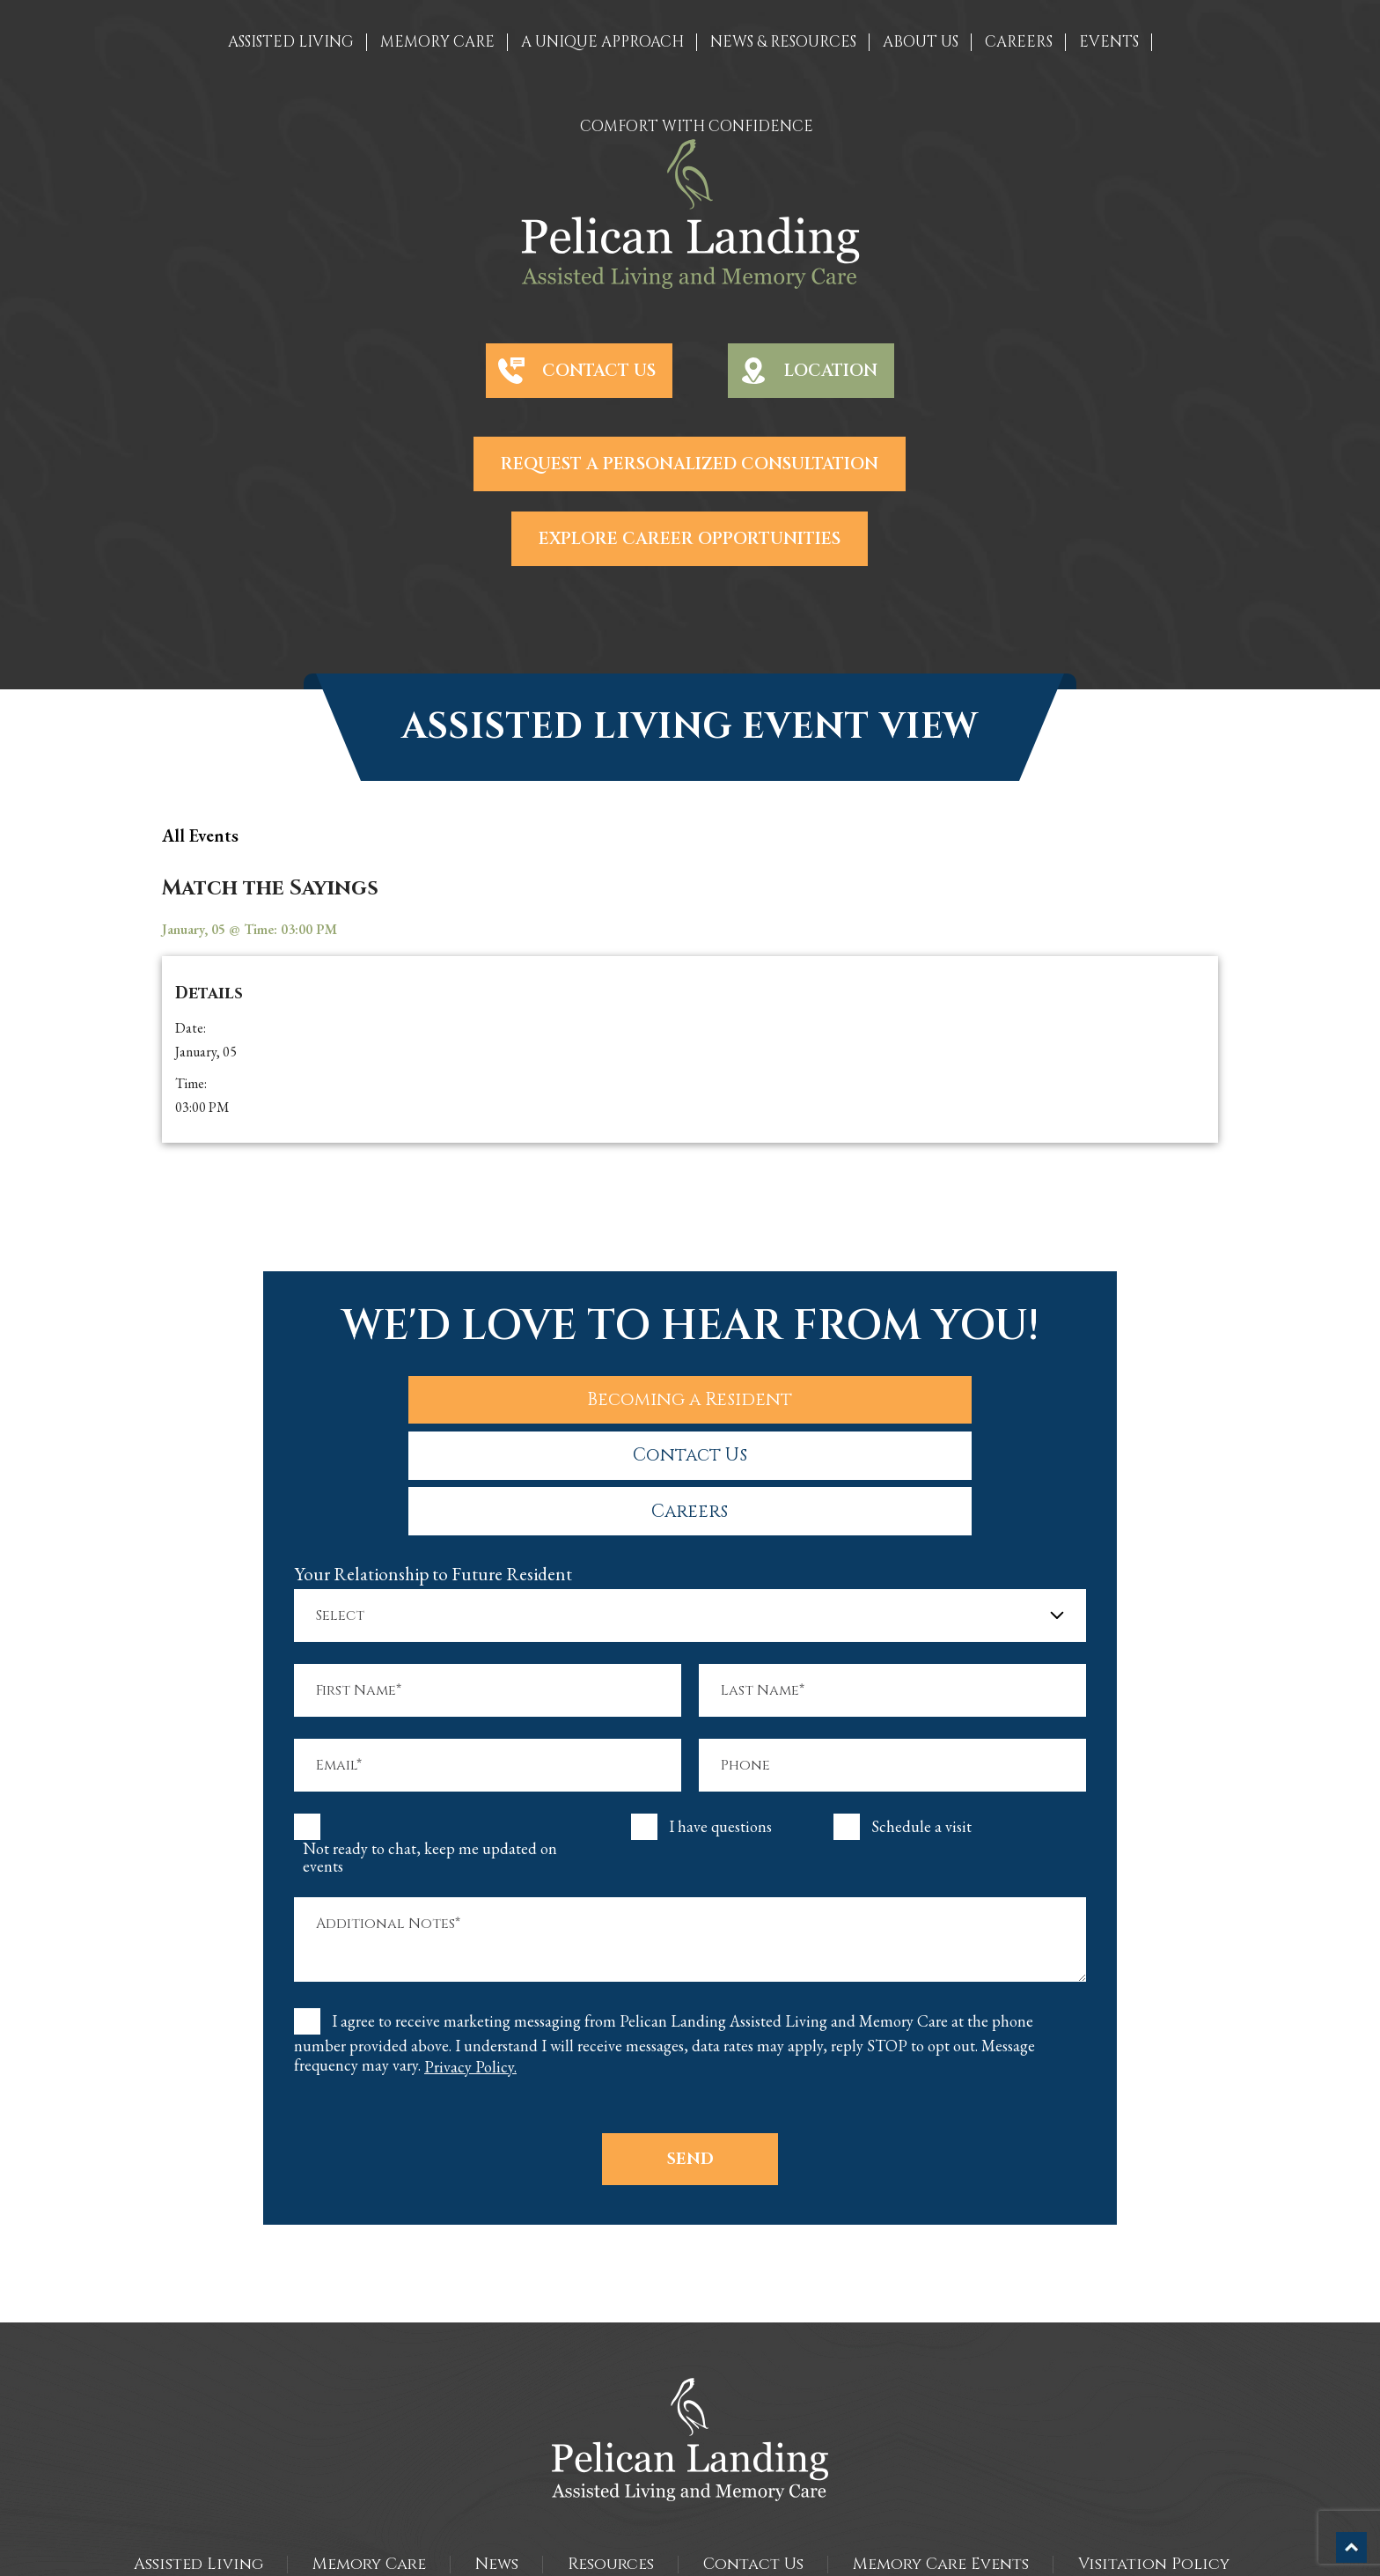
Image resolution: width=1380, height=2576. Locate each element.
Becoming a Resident (436, 1396)
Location (830, 370)
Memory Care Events (941, 2453)
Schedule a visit (921, 1716)
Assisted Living (198, 2453)
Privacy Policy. (470, 1956)
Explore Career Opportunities (689, 538)
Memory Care (369, 2453)
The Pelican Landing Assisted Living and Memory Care (653, 2530)
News (496, 2453)
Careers (944, 1396)
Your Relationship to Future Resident (433, 1463)
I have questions (720, 1716)
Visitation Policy (1154, 2453)
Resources (611, 2453)
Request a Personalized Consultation (689, 464)
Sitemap (690, 2549)
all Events (200, 835)
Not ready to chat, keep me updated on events (430, 1746)
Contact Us (599, 370)
